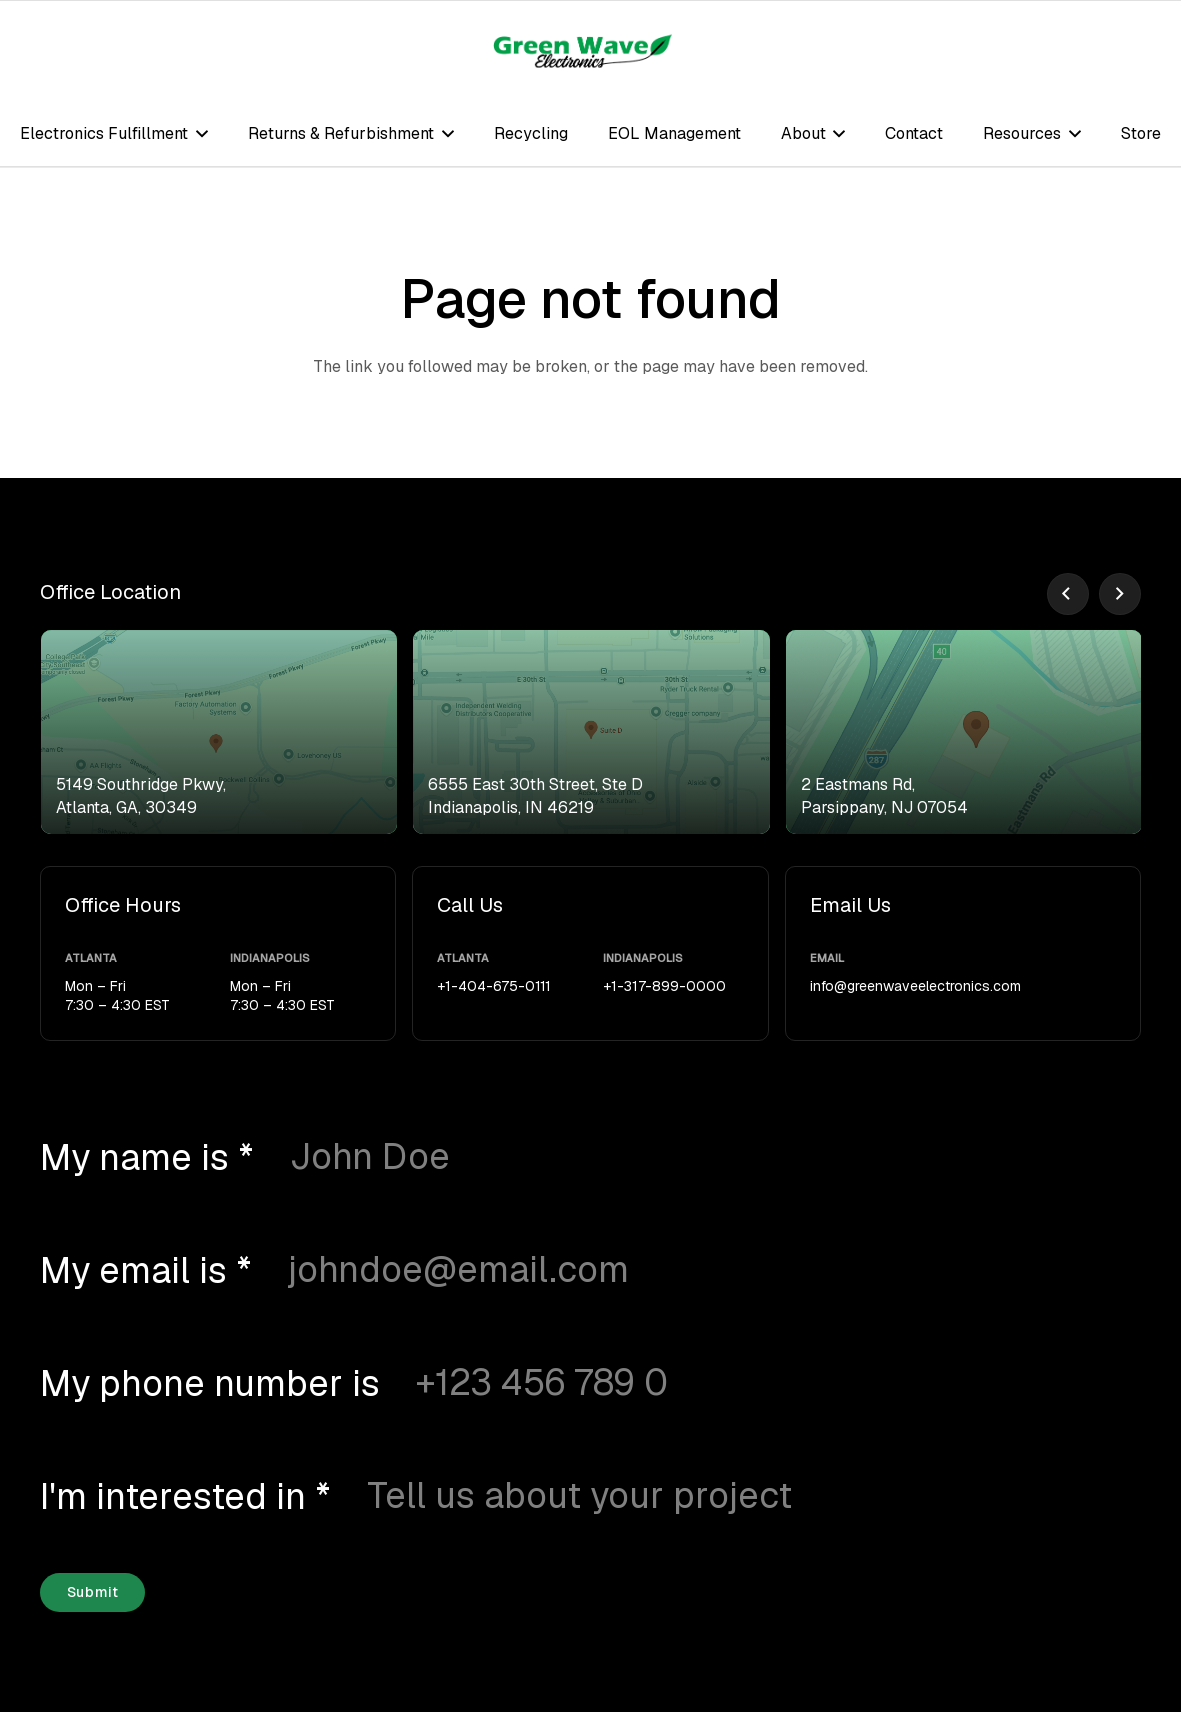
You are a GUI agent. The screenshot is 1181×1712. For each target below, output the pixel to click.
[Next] (1120, 594)
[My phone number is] (706, 1383)
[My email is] (642, 1270)
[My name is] (643, 1157)
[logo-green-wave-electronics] (583, 51)
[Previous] (1068, 594)
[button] (198, 133)
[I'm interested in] (681, 1496)
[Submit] (92, 1592)
